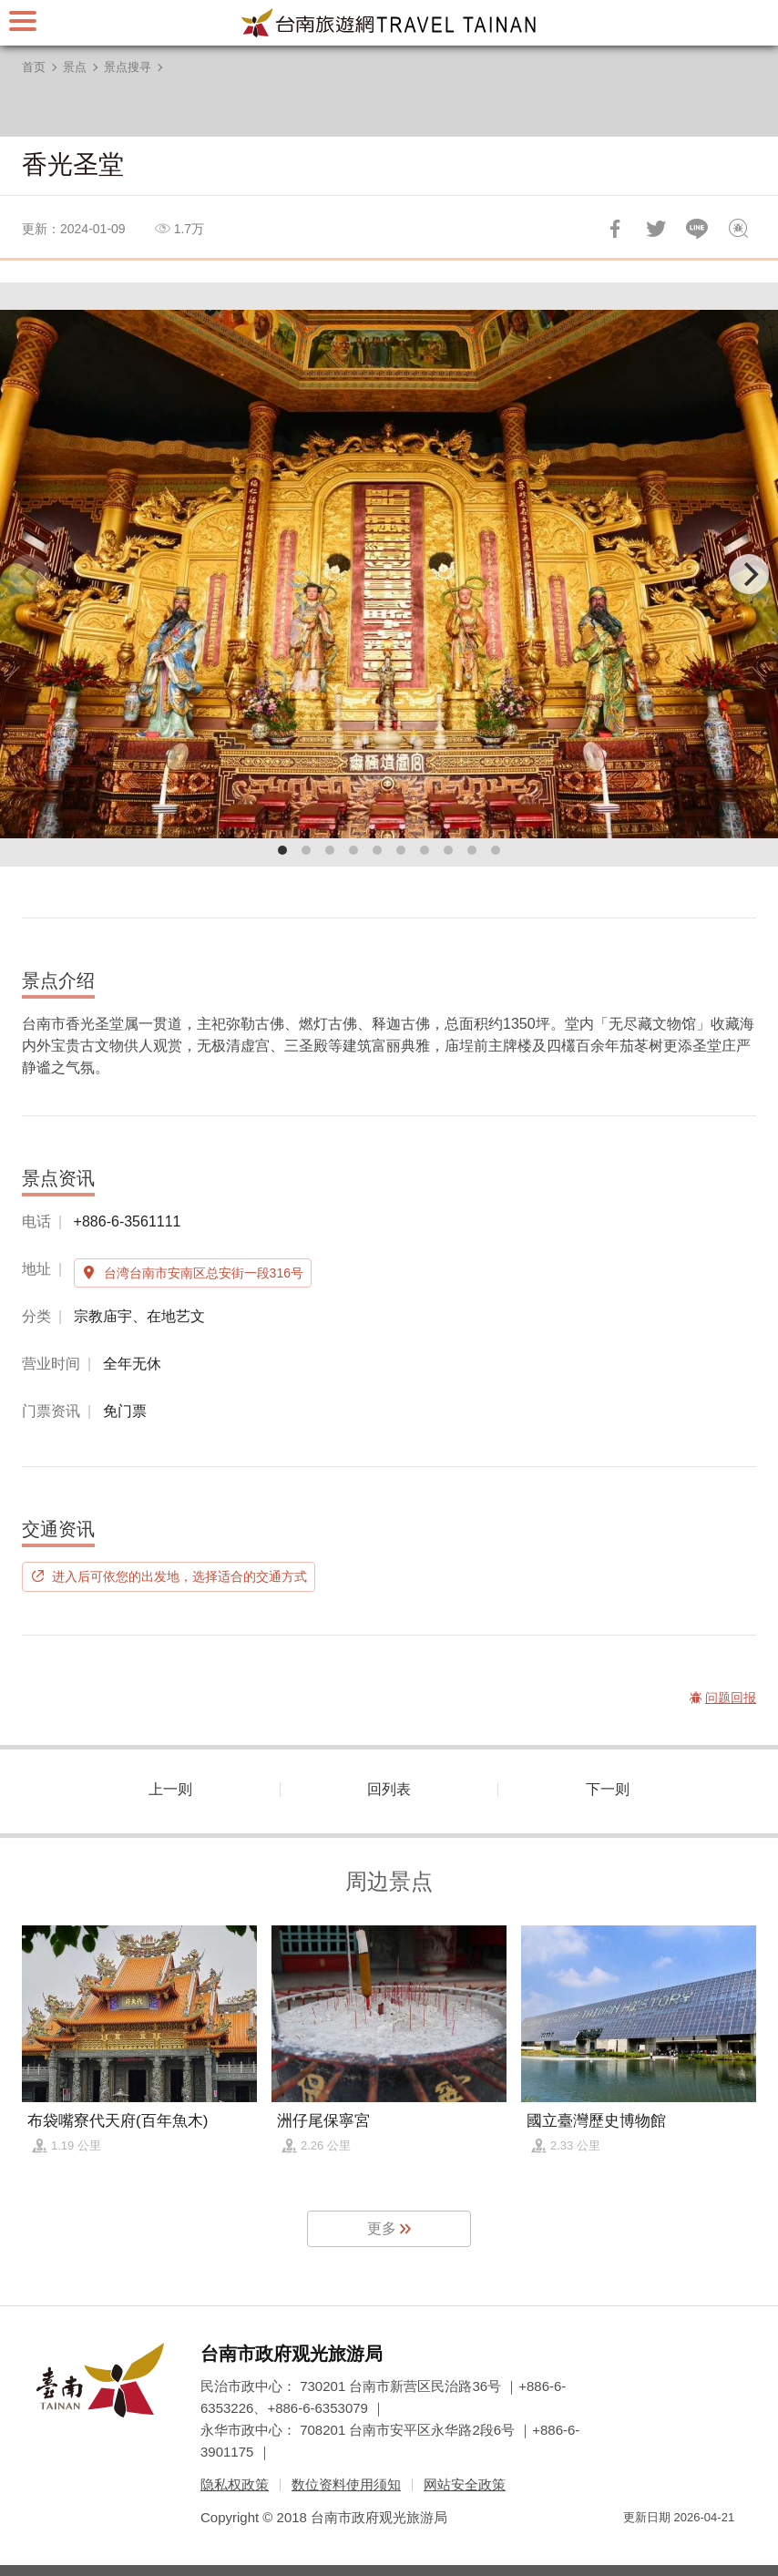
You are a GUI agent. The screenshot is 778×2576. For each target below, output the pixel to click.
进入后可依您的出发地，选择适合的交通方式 (179, 1576)
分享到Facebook (615, 228)
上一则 (170, 1789)
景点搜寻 (127, 67)
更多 (381, 2228)
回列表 (389, 1789)
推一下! (656, 228)
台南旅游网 (389, 22)
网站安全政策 (465, 2484)
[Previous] (29, 574)
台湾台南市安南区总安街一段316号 (203, 1273)
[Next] (749, 574)
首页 (34, 67)
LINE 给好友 (697, 228)
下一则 (608, 1789)
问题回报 (738, 228)
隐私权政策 (234, 2484)
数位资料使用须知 (346, 2484)
